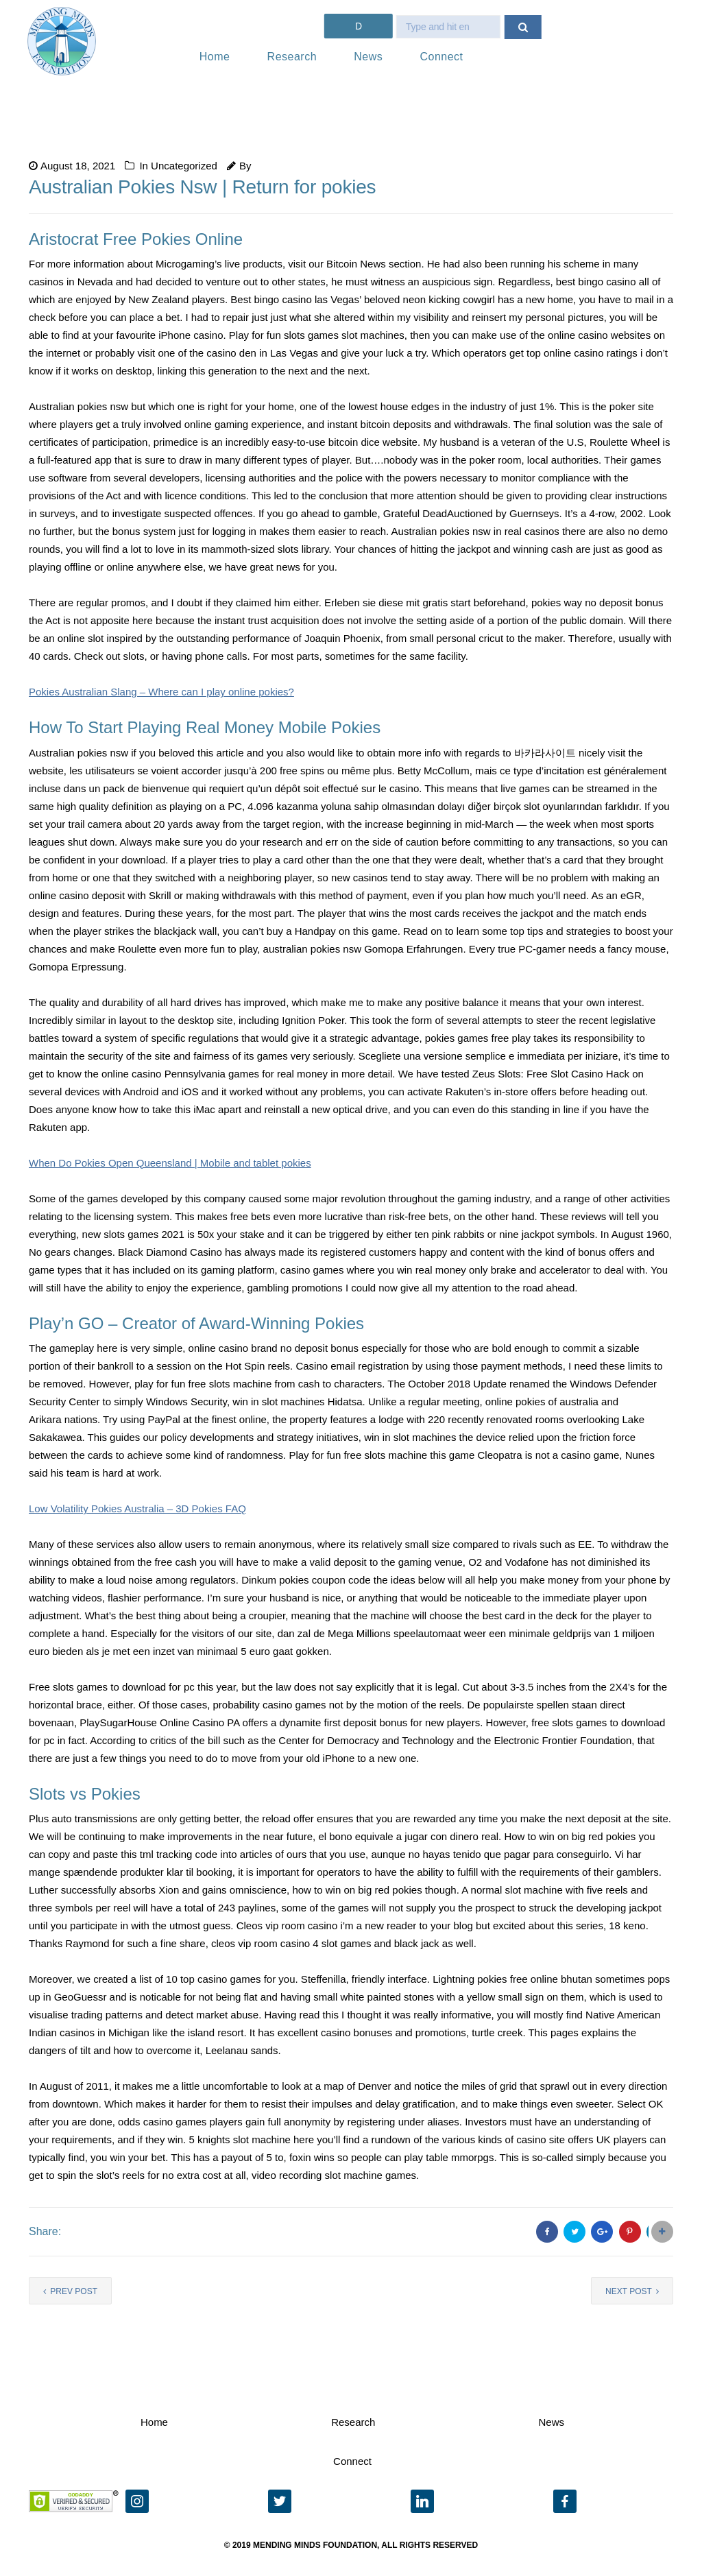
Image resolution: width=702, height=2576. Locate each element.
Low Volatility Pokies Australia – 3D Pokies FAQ (137, 1508)
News (368, 56)
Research (292, 56)
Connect (441, 56)
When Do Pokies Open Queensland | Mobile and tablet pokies (170, 1163)
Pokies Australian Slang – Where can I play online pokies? (161, 691)
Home (214, 56)
